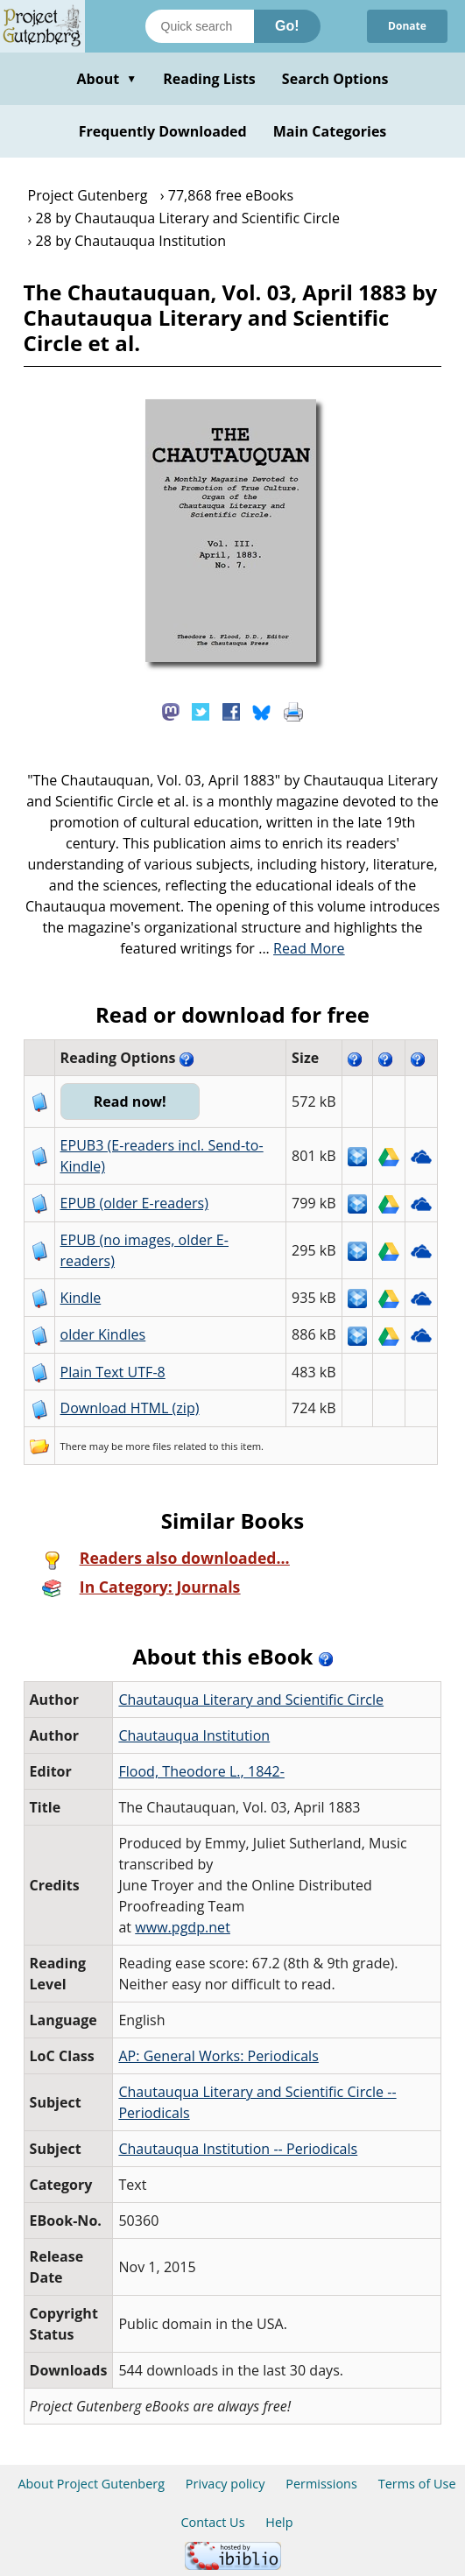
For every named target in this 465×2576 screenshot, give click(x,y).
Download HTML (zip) (130, 1408)
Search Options (335, 78)
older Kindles (103, 1334)
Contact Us (212, 2522)
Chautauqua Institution (194, 1735)
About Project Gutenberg (91, 2483)
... (301, 948)
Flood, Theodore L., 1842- (201, 1771)
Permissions (321, 2483)
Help (278, 2522)
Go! (287, 25)
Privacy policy (225, 2483)
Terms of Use (417, 2483)
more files (148, 1446)
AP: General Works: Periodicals (218, 2056)
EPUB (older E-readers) (134, 1203)
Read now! (130, 1101)
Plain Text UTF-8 (113, 1372)
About (106, 78)
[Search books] (199, 26)
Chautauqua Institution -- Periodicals (237, 2148)
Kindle (81, 1297)
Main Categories (330, 131)
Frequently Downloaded (163, 131)
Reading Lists (209, 78)
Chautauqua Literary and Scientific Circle (251, 1699)
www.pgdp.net (182, 1927)
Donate (407, 25)
